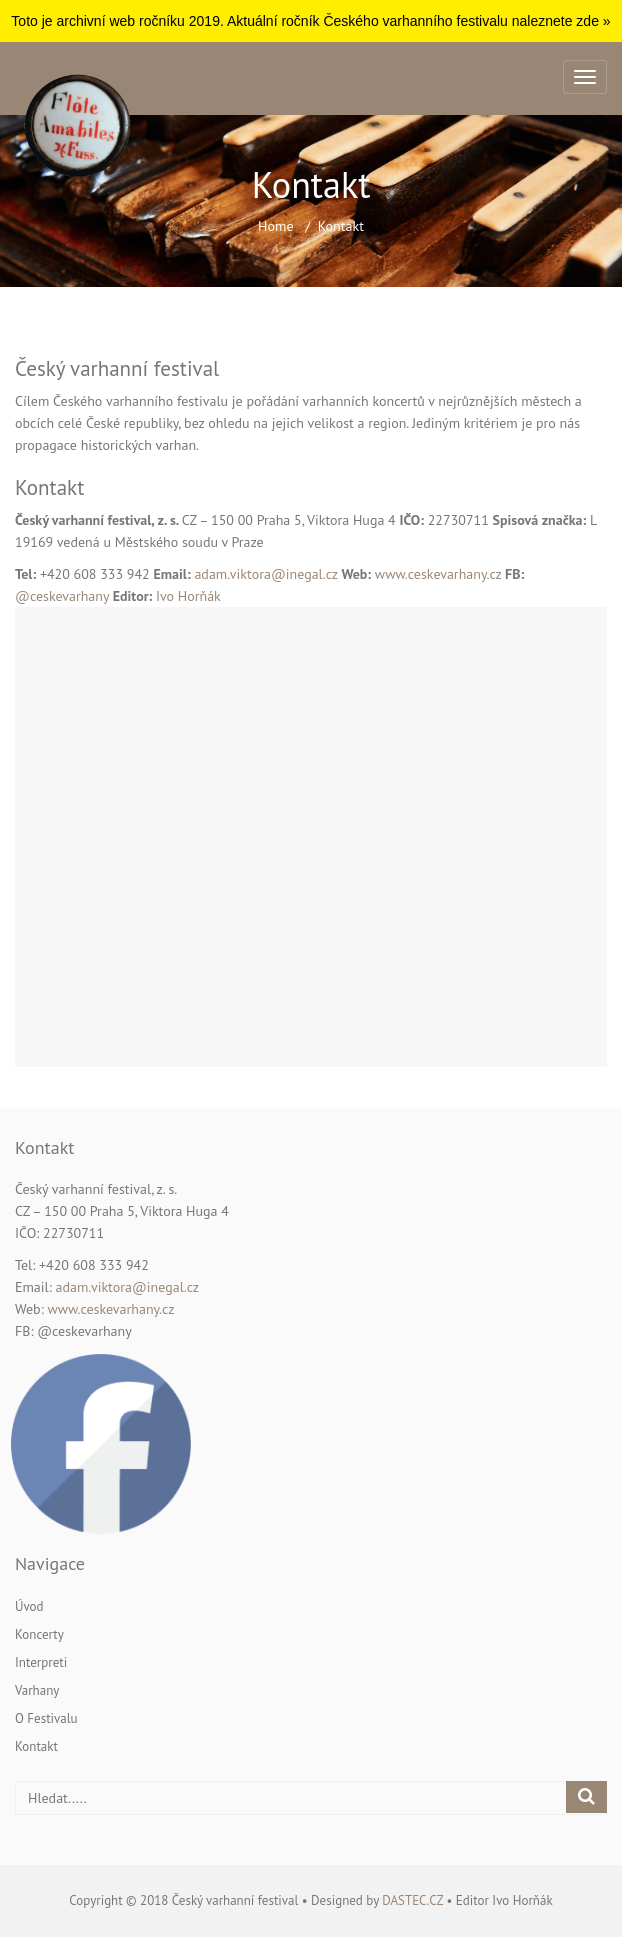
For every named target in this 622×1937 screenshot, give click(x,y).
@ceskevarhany (64, 596)
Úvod (29, 1606)
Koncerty (39, 1634)
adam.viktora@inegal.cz (265, 574)
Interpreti (41, 1662)
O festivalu (46, 1718)
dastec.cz (412, 1900)
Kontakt (36, 1746)
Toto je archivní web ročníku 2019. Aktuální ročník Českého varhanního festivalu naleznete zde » (310, 21)
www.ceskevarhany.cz (438, 574)
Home (275, 226)
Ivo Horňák (188, 596)
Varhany (37, 1690)
